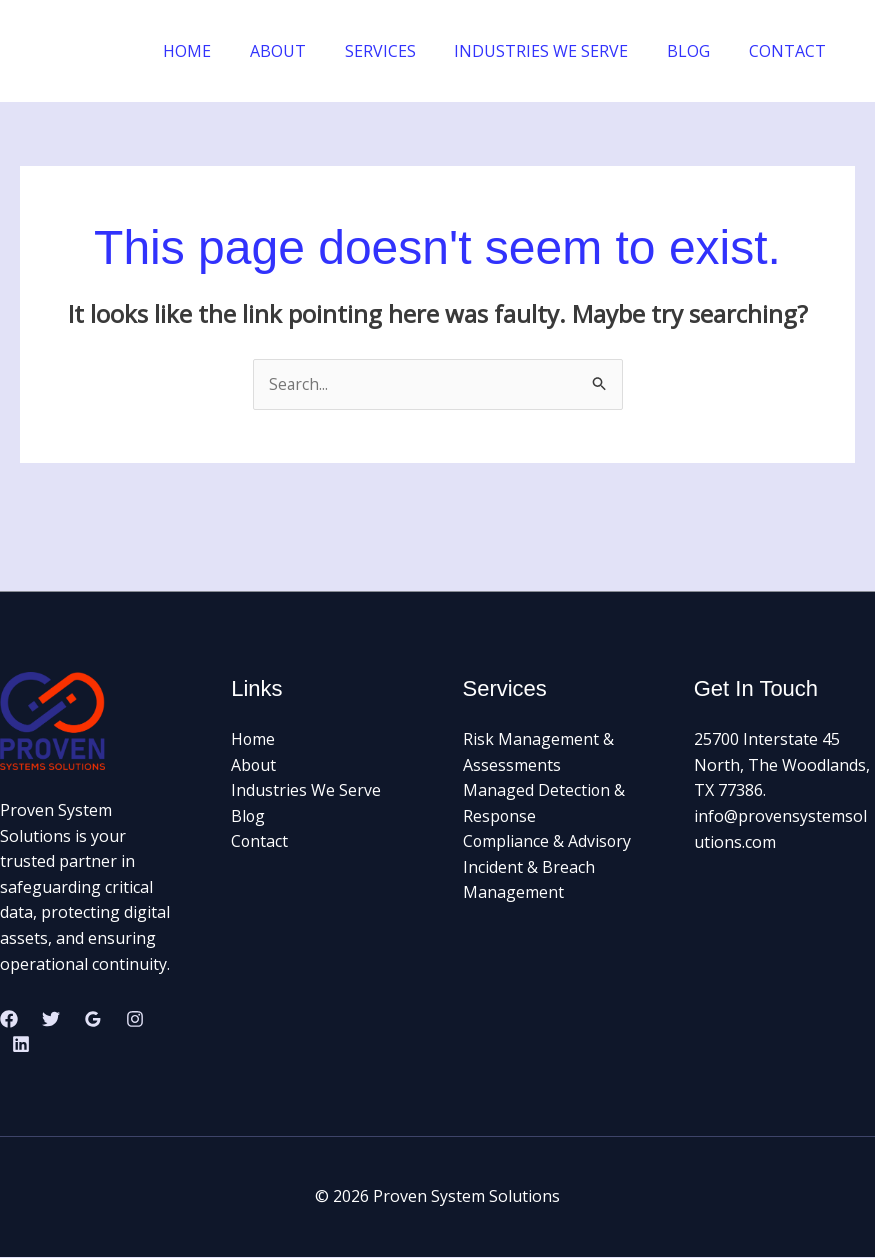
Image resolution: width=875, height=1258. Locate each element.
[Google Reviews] (93, 1019)
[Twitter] (51, 1019)
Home (253, 740)
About (254, 765)
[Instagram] (135, 1019)
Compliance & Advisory (548, 842)
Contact (260, 842)
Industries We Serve (306, 791)
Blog (248, 816)
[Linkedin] (21, 1045)
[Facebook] (9, 1019)
